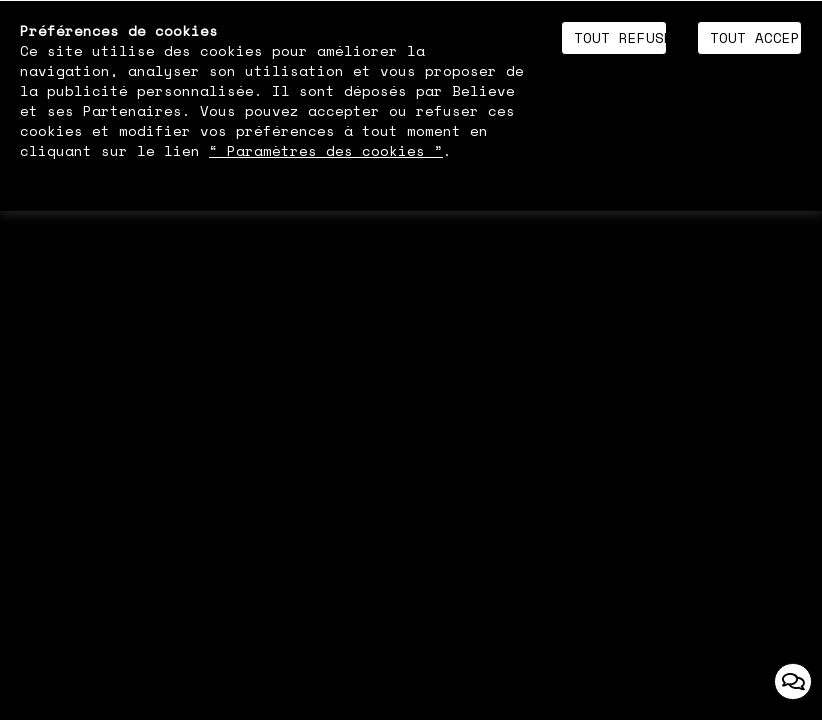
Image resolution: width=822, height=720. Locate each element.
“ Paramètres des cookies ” (326, 151)
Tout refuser (620, 37)
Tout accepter (756, 37)
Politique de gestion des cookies (164, 170)
